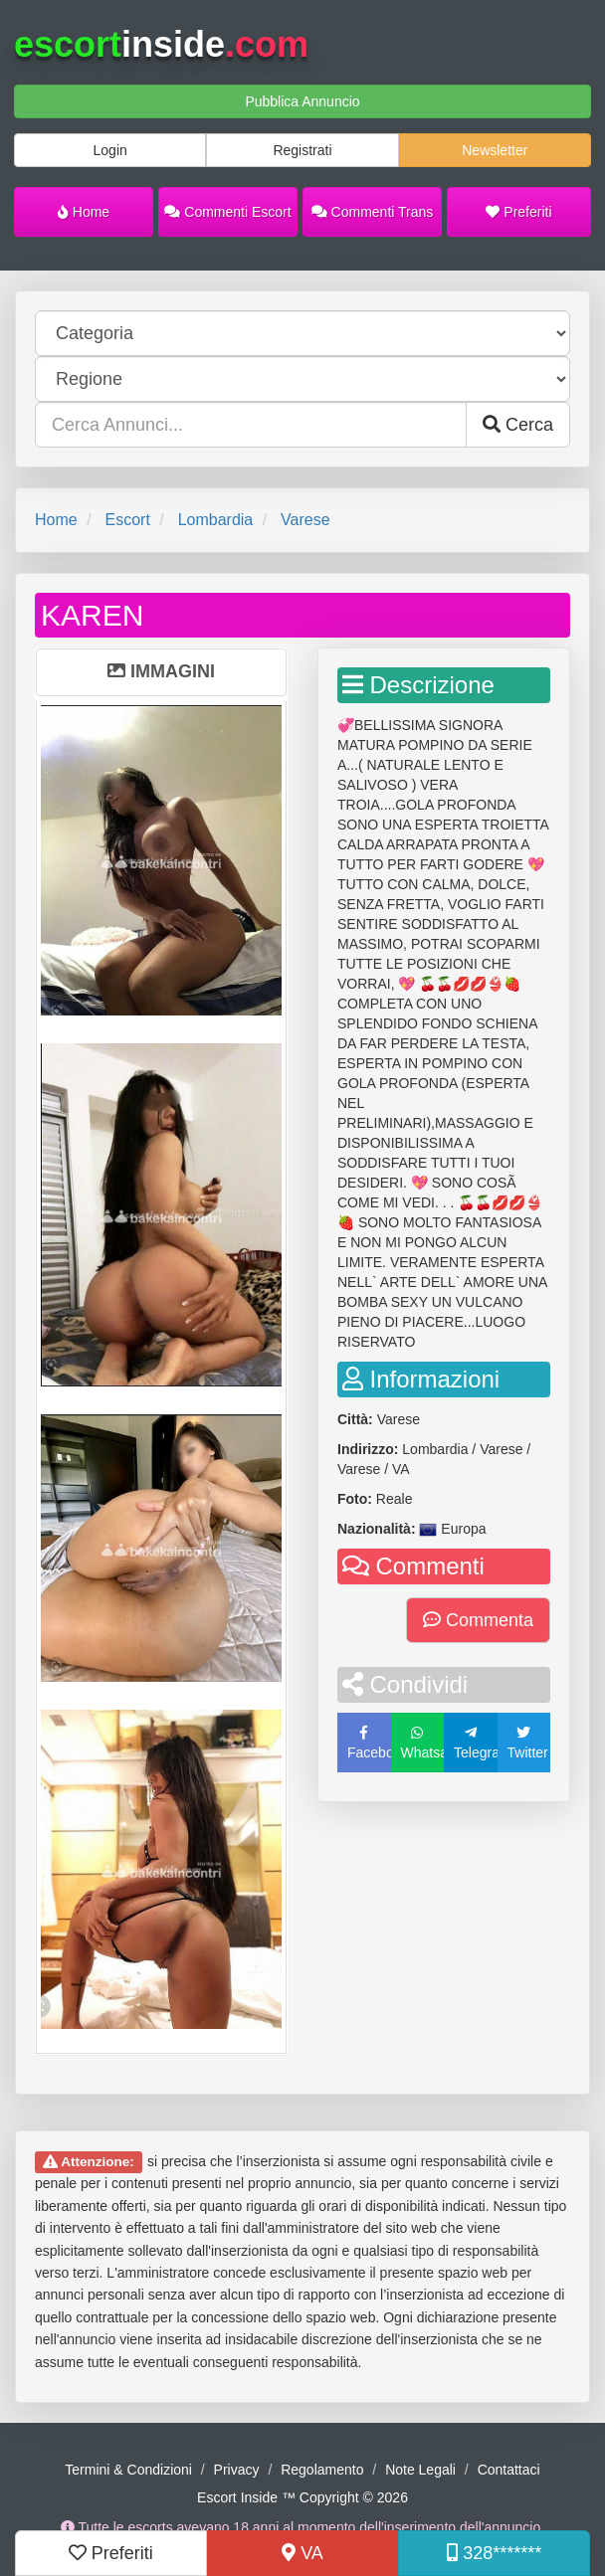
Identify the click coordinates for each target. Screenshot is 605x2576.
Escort (126, 519)
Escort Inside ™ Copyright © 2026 (302, 2497)
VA (302, 2553)
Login (110, 150)
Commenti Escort (227, 212)
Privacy (237, 2470)
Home (83, 212)
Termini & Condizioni (128, 2470)
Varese (305, 519)
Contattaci (509, 2470)
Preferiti (518, 212)
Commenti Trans (372, 212)
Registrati (302, 150)
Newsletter (494, 150)
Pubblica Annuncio (302, 101)
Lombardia (216, 519)
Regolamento (322, 2470)
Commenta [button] (478, 1620)
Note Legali (420, 2470)
